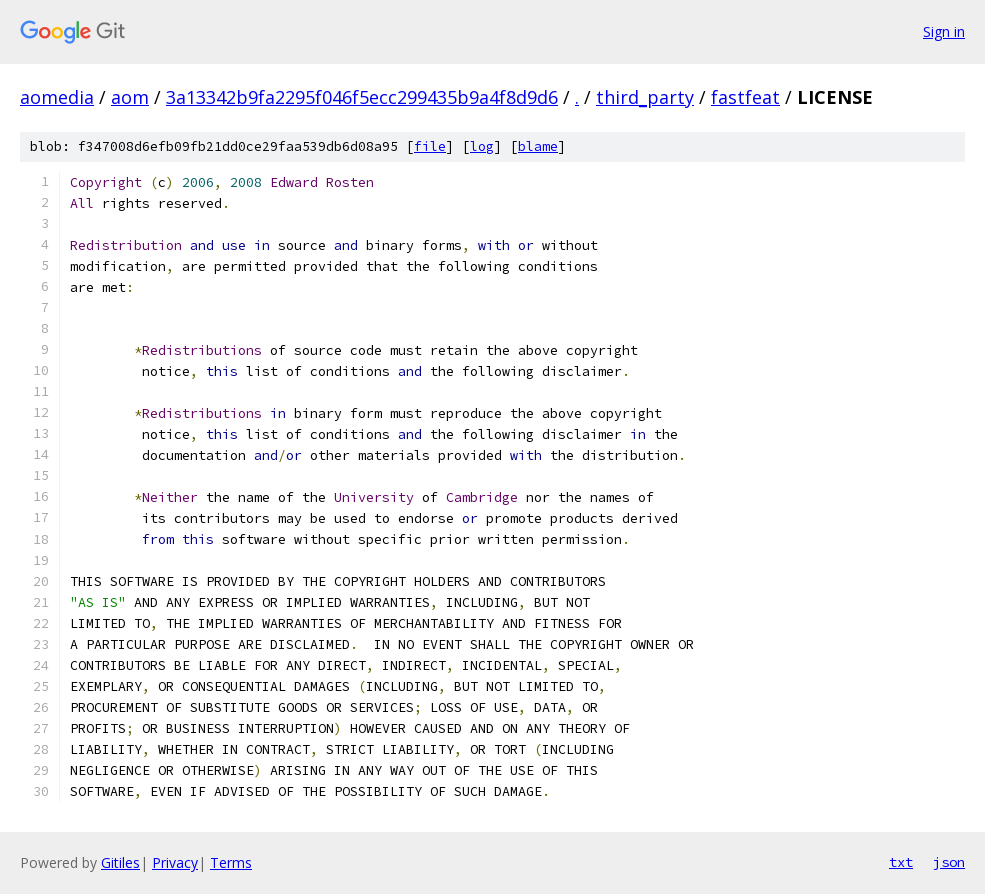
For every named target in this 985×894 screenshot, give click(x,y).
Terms (231, 862)
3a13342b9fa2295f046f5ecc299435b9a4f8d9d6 (362, 97)
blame (538, 146)
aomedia (57, 97)
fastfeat (745, 97)
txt (901, 862)
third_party (645, 97)
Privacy (175, 862)
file (430, 146)
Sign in (944, 31)
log (482, 146)
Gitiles (120, 862)
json (949, 862)
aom (130, 97)
